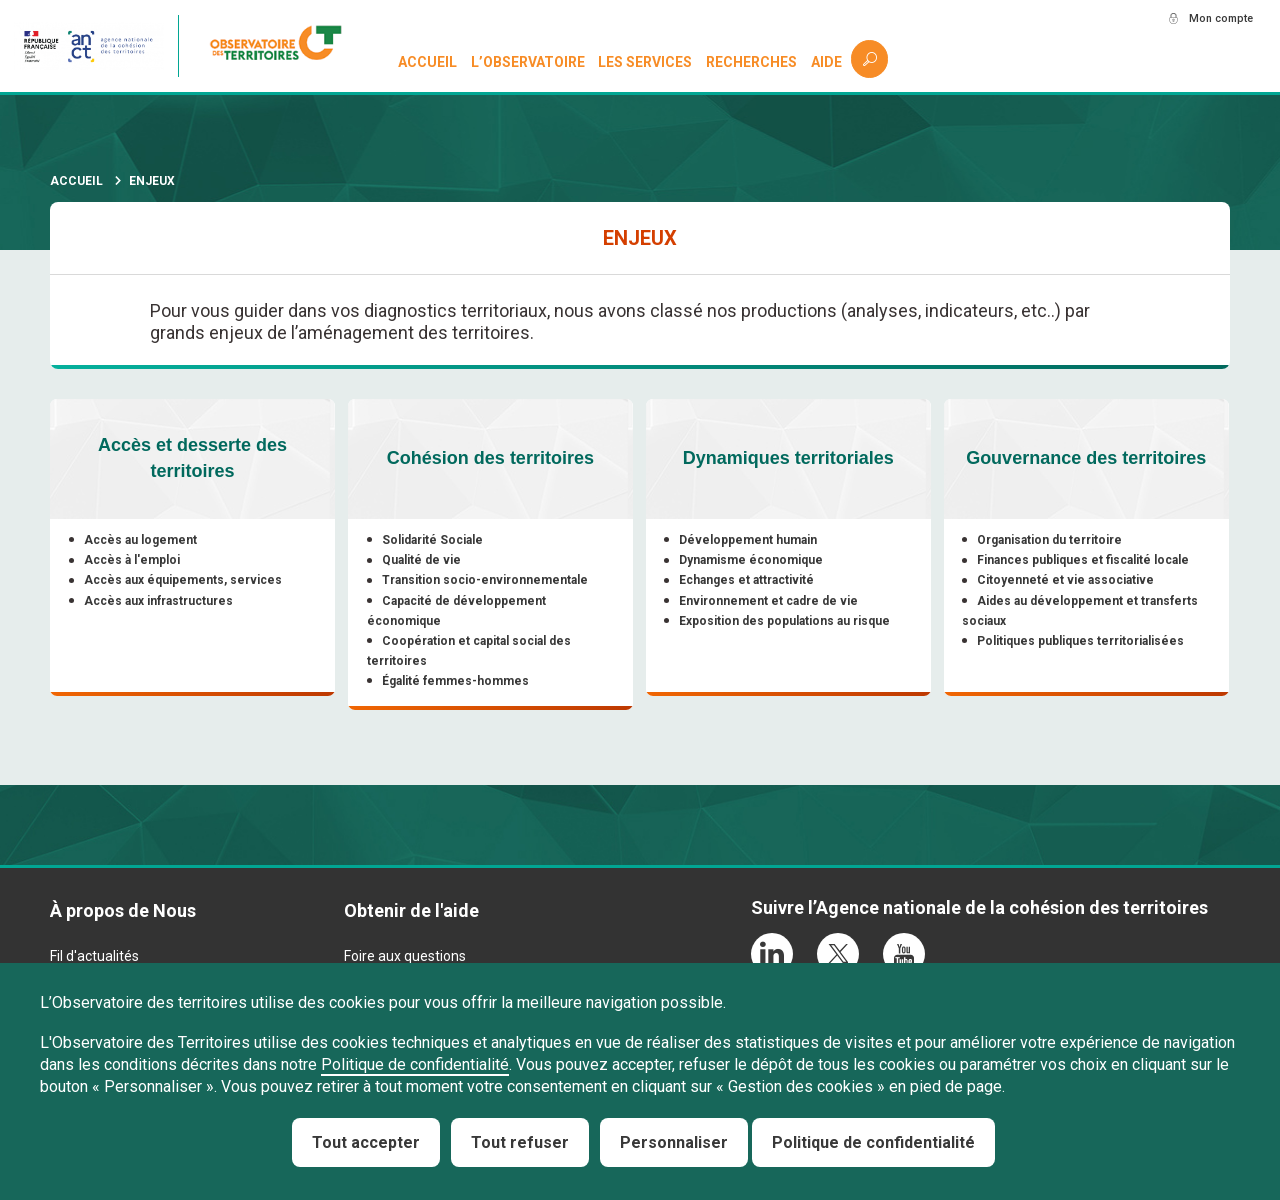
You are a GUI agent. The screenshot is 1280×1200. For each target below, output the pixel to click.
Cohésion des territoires (490, 458)
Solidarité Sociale (433, 540)
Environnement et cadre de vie (770, 601)
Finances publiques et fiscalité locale (1085, 560)
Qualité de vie (422, 560)
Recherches (752, 62)
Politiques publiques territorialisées (1082, 641)
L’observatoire (529, 62)
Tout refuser (520, 1142)
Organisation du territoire (1051, 540)
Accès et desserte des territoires (192, 458)
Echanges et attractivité (748, 580)
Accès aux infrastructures (159, 601)
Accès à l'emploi (133, 560)
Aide (827, 62)
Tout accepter (366, 1142)
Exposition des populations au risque (786, 621)
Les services (647, 62)
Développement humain (750, 540)
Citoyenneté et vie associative (1067, 580)
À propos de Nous (123, 914)
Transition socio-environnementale (486, 580)
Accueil (428, 62)
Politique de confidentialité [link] (873, 1142)
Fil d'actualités (94, 960)
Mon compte (1209, 19)
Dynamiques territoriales (788, 458)
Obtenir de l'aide (411, 914)
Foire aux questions (405, 960)
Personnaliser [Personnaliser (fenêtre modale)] (674, 1142)
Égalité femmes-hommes (456, 681)
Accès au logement (141, 540)
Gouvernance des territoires (1086, 458)
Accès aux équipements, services (184, 580)
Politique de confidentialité (415, 1064)
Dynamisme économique (753, 560)
